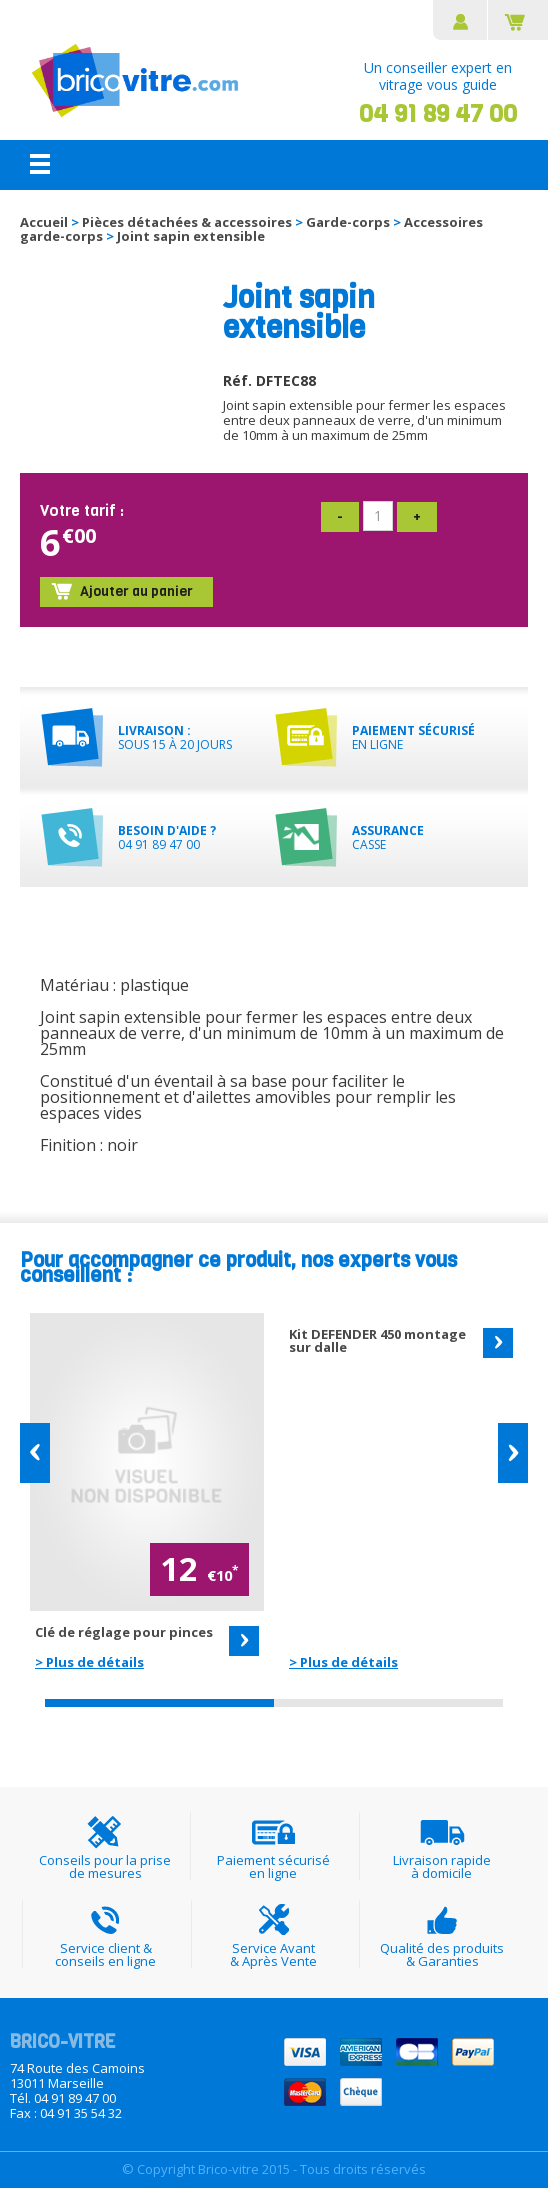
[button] (35, 1454)
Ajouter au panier (136, 592)
